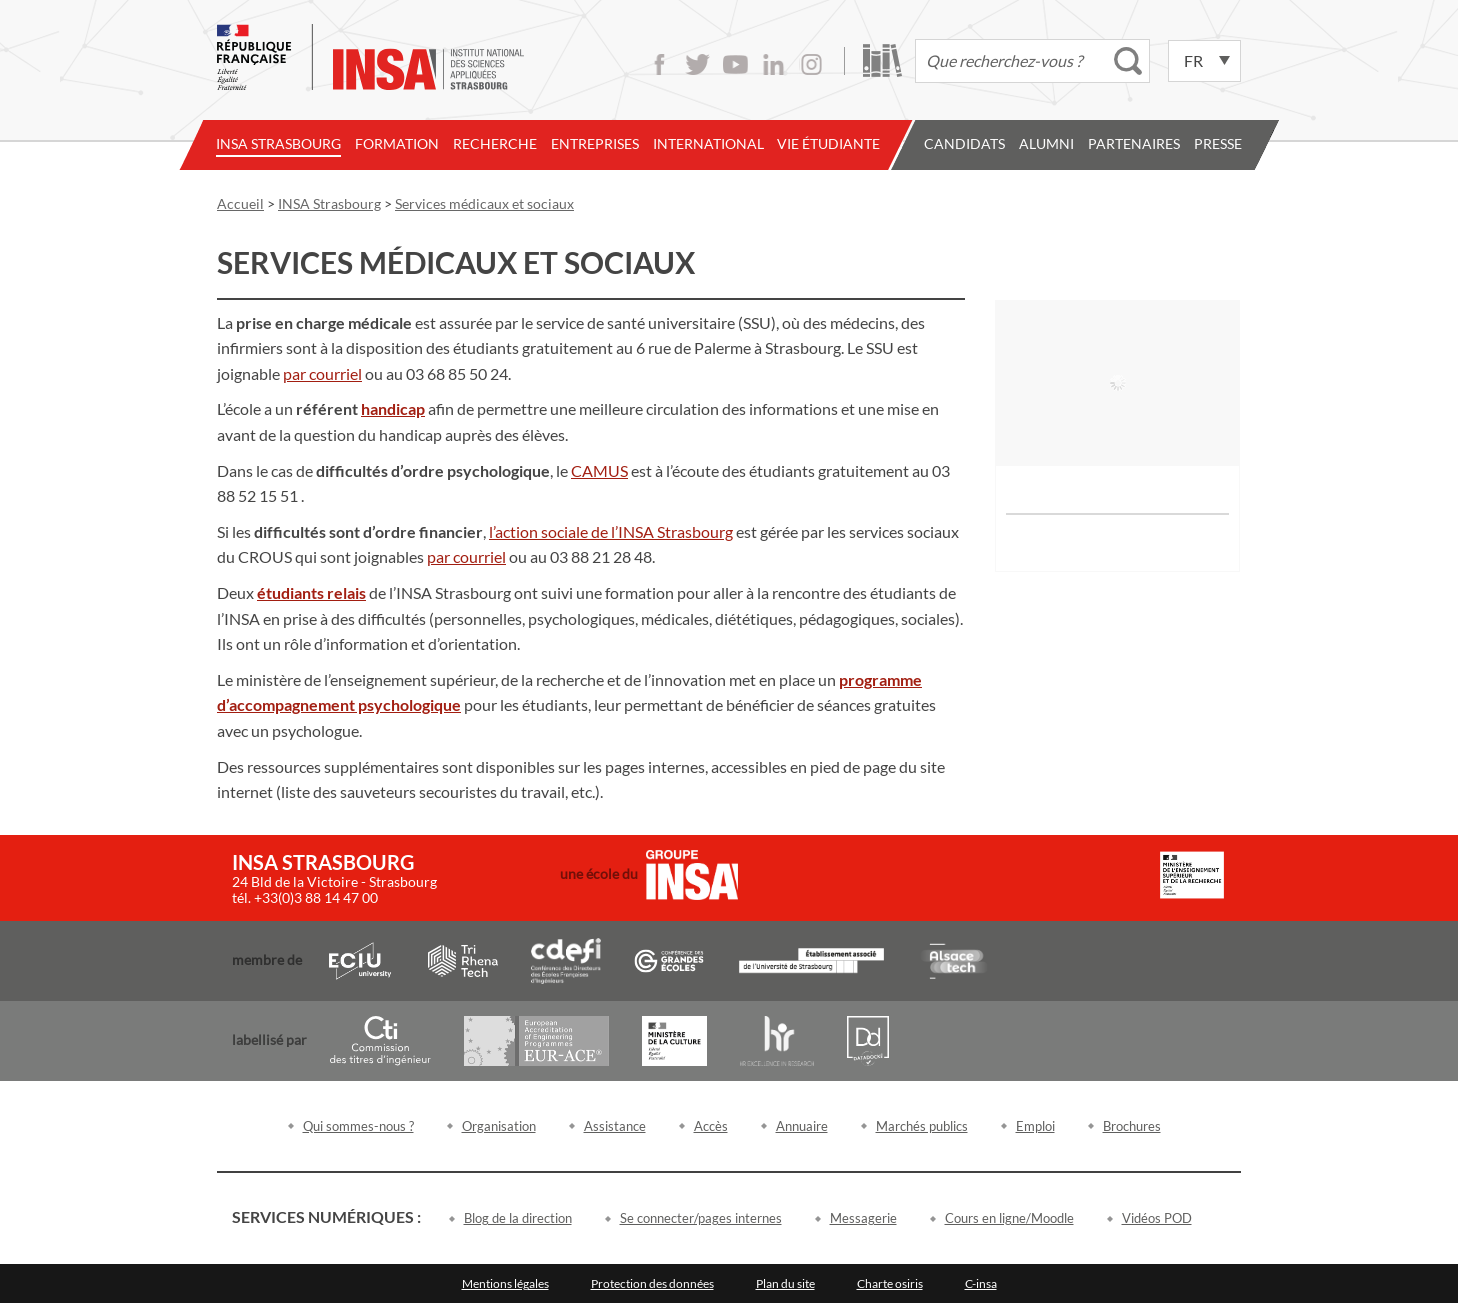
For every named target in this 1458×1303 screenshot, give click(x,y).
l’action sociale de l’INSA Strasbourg (611, 531)
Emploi (1035, 1126)
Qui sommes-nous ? (358, 1126)
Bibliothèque (882, 60)
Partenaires (1134, 143)
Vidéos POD (1157, 1218)
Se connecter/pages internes (701, 1218)
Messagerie (863, 1218)
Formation (397, 143)
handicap (393, 408)
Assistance (615, 1126)
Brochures (1132, 1126)
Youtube (735, 64)
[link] (322, 373)
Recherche (495, 143)
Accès (711, 1126)
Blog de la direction (518, 1218)
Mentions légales (505, 1283)
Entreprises (595, 143)
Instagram (811, 64)
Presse (1218, 143)
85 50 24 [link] (478, 373)
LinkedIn (773, 64)
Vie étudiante (828, 143)
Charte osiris (890, 1283)
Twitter (697, 64)
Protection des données (652, 1283)
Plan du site (785, 1283)
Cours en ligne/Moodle (1009, 1218)
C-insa (981, 1283)
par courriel (322, 373)
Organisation (499, 1126)
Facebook (659, 64)
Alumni (1046, 143)
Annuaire (802, 1126)
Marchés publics (922, 1126)
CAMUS (599, 470)
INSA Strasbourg (278, 143)
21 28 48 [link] (622, 556)
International (708, 143)
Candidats (964, 143)
